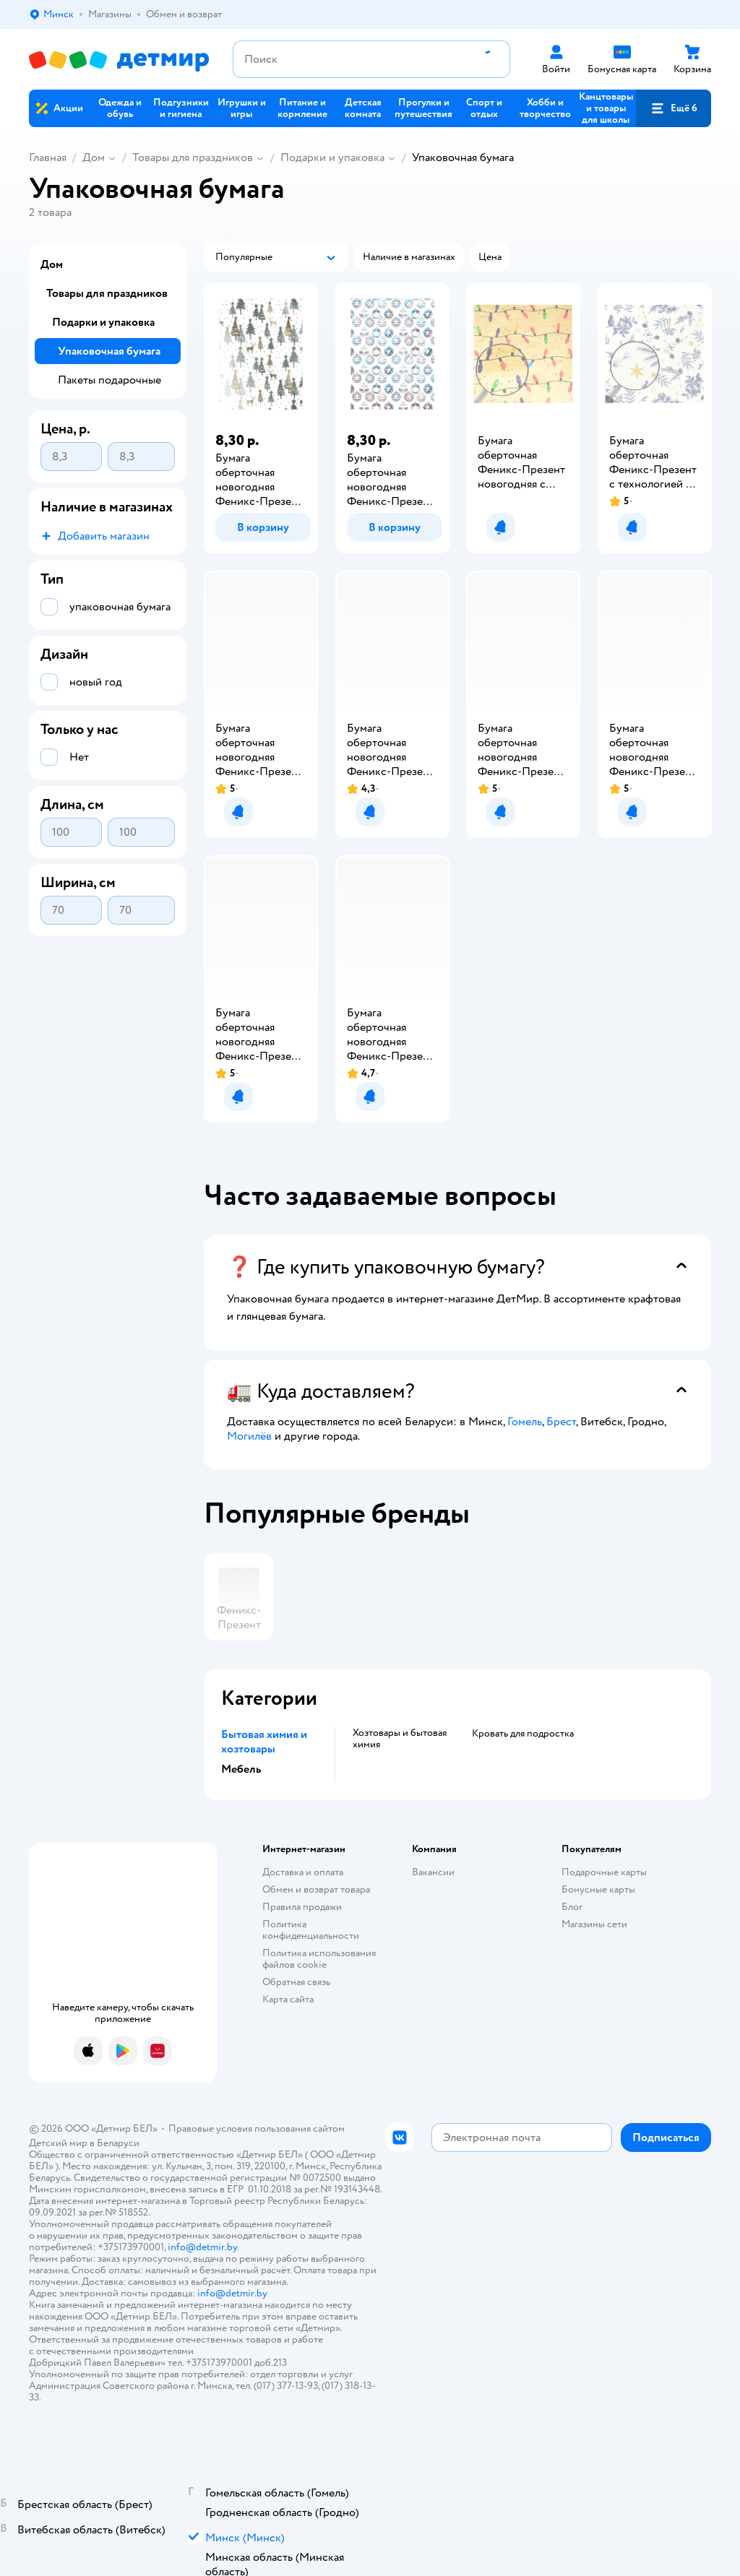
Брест (561, 1421)
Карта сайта (288, 1999)
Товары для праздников (192, 157)
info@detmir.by (202, 2247)
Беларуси (118, 2143)
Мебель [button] (241, 1769)
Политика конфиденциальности (310, 1930)
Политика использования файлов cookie (319, 1959)
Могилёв (249, 1436)
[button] (673, 108)
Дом (93, 157)
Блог (572, 1907)
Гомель (524, 1421)
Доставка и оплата (302, 1872)
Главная (47, 157)
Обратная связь (296, 1982)
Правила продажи (302, 1907)
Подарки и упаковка (332, 157)
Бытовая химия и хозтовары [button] (264, 1741)
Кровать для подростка (523, 1733)
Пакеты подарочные (109, 380)
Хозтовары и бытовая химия (400, 1738)
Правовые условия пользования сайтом (256, 2128)
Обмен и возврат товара (316, 1889)
